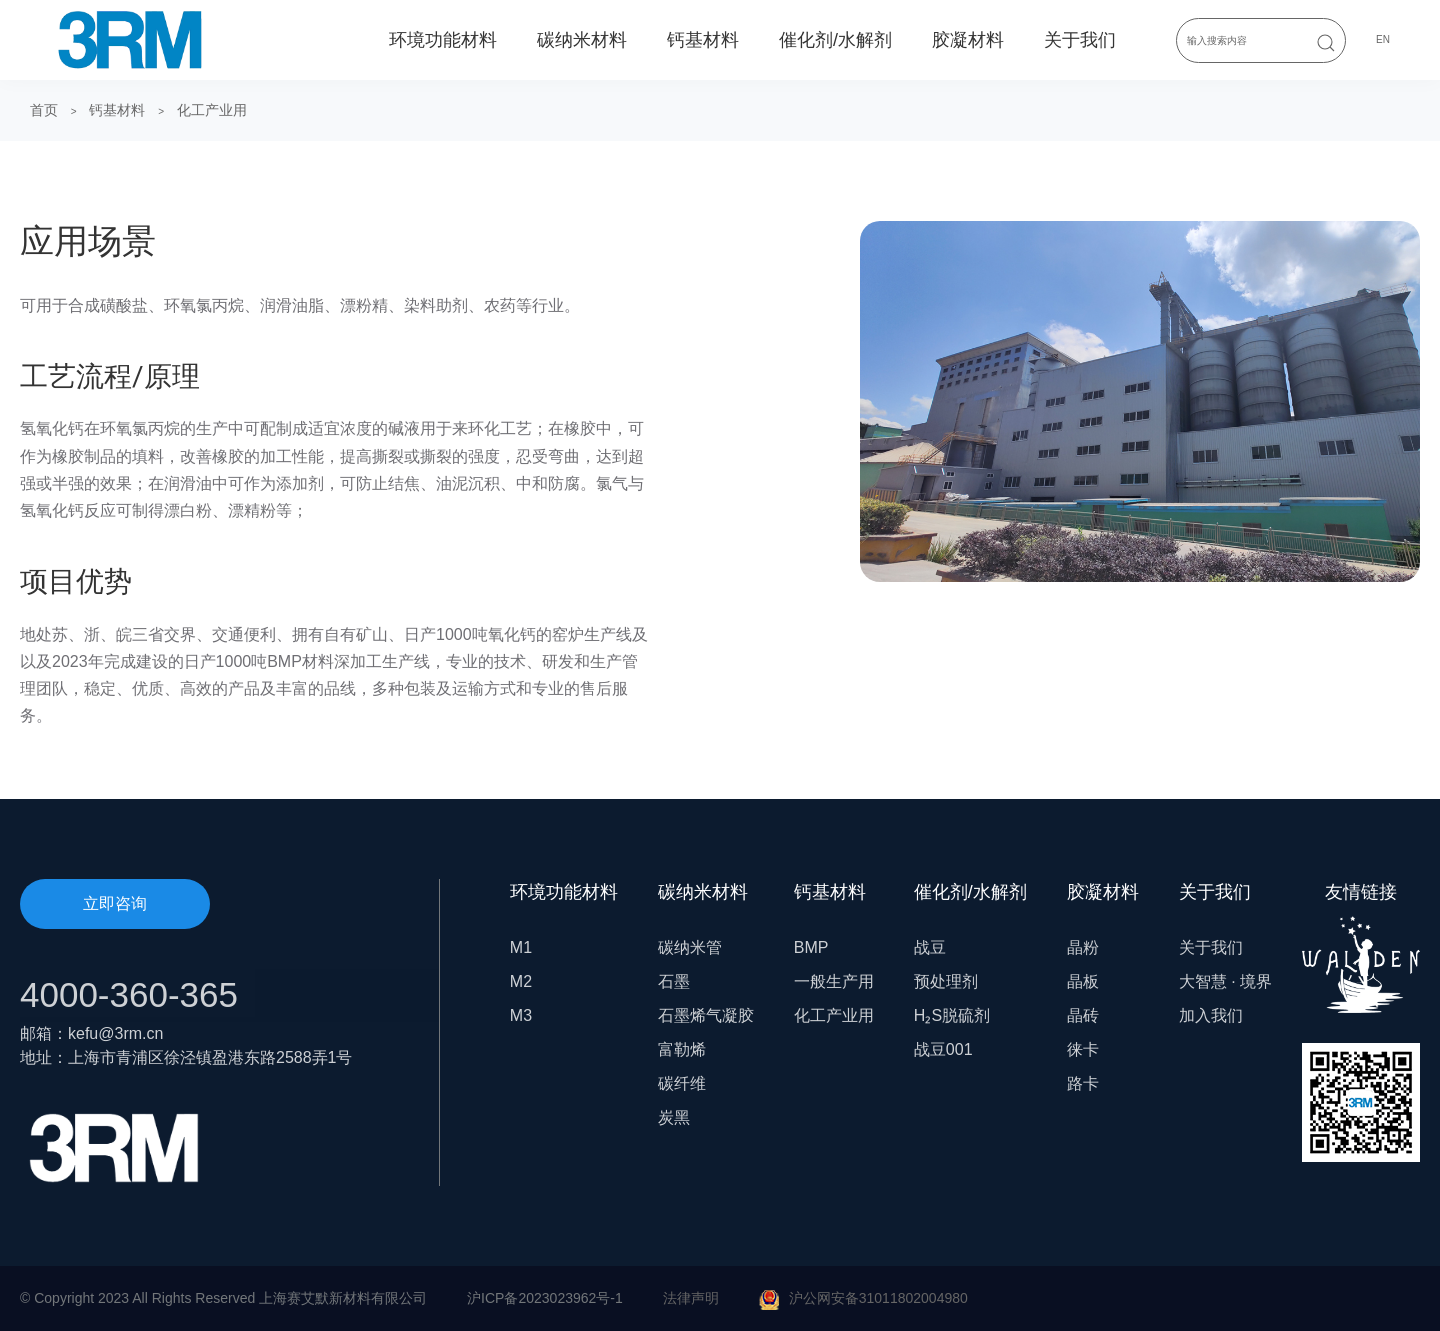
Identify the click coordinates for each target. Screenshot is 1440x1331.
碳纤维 (682, 1083)
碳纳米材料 (582, 40)
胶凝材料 (968, 40)
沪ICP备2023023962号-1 (545, 1298)
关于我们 (1080, 40)
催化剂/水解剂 (835, 40)
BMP (811, 947)
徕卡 (1083, 1049)
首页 (44, 110)
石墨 (674, 981)
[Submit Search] (1326, 42)
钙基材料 (703, 40)
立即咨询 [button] (115, 903)
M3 (521, 1015)
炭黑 (674, 1117)
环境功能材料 (443, 40)
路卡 (1083, 1083)
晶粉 (1083, 947)
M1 (521, 947)
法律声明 (691, 1298)
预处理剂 (946, 981)
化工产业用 (212, 110)
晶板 (1083, 981)
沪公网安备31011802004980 (878, 1298)
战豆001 (943, 1049)
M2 (521, 981)
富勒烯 (682, 1049)
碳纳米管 (690, 947)
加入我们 (1211, 1015)
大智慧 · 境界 (1225, 981)
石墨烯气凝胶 (706, 1015)
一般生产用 (834, 981)
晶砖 (1083, 1015)
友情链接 (1361, 947)
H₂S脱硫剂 (952, 1015)
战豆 (930, 947)
